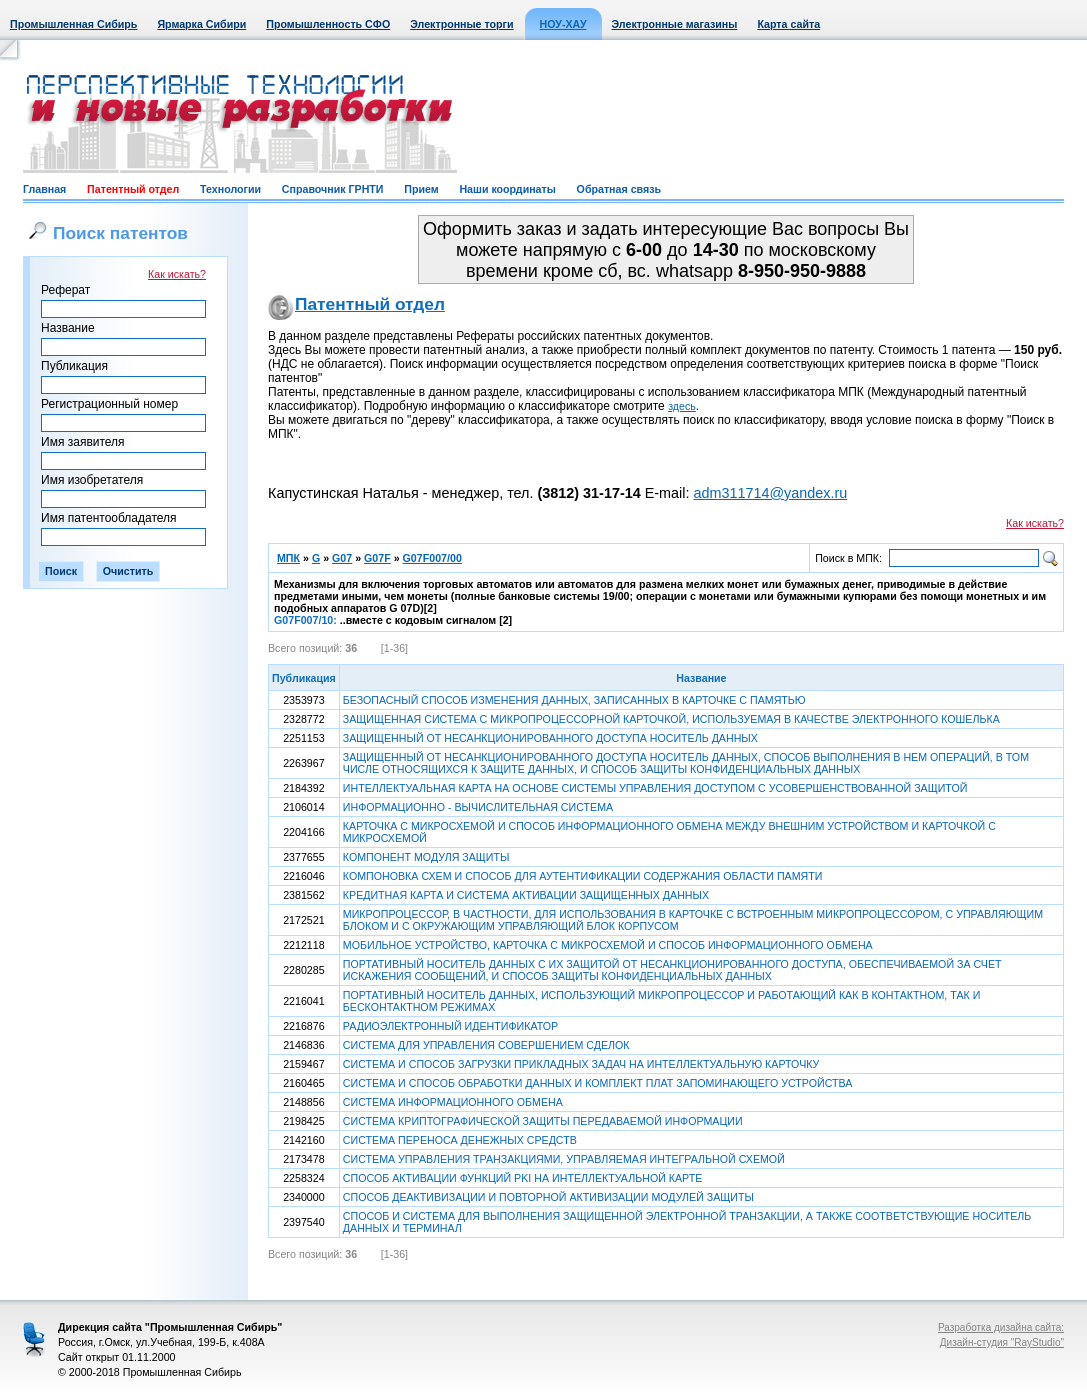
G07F (377, 558)
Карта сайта (788, 24)
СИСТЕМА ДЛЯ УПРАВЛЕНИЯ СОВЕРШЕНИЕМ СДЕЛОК (486, 1045)
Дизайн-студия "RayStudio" (1002, 1342)
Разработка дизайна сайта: (1001, 1327)
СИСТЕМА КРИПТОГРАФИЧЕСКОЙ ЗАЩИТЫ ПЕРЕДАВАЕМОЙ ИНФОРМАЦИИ (543, 1121)
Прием (421, 189)
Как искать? (177, 274)
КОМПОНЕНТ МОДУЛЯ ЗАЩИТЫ (426, 857)
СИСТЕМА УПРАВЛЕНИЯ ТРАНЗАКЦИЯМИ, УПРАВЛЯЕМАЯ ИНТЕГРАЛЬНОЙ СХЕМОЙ (564, 1159)
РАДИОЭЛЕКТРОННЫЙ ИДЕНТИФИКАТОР (450, 1026)
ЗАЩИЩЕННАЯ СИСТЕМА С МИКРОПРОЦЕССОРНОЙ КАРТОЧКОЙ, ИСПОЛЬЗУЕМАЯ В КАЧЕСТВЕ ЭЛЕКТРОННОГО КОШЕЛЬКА (671, 719)
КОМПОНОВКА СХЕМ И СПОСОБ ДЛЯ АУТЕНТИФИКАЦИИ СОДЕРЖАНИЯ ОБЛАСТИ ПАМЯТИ (583, 876)
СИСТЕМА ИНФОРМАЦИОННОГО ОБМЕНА (453, 1102)
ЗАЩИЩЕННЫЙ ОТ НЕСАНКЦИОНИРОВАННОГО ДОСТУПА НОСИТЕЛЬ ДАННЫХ (550, 738)
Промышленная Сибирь (73, 24)
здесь (682, 406)
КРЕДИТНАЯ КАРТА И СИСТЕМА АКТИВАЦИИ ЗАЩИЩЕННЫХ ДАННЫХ (526, 895)
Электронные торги (461, 24)
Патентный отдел (133, 189)
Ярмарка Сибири (201, 24)
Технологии (230, 189)
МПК (288, 558)
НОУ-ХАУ (563, 24)
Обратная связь (619, 189)
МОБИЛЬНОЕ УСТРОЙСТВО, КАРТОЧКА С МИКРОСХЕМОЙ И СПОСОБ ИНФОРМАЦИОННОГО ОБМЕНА (608, 945)
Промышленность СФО (328, 24)
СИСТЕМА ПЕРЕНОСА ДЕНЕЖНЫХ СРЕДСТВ (460, 1140)
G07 (342, 558)
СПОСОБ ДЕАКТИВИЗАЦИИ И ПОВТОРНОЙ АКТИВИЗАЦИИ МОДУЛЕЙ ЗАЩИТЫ (548, 1197)
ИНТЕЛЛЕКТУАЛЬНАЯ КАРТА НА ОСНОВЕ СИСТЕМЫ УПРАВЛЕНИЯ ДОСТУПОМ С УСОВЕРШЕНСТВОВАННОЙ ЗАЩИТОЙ (655, 788)
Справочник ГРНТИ (333, 189)
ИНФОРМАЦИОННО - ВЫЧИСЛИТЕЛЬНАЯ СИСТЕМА (478, 807)
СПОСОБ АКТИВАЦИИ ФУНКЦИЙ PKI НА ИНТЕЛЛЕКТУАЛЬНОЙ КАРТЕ (523, 1178)
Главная (44, 189)
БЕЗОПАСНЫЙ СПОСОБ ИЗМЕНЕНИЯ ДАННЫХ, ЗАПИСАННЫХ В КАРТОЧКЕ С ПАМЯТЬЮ (574, 700)
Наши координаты (507, 189)
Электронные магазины (675, 24)
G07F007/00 (432, 558)
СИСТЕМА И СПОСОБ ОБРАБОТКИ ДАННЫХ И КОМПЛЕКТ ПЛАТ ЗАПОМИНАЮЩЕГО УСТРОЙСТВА (598, 1083)
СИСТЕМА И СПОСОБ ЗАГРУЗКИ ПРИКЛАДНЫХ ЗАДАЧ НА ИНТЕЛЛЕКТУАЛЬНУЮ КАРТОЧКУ (581, 1064)
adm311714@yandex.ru (770, 493)
